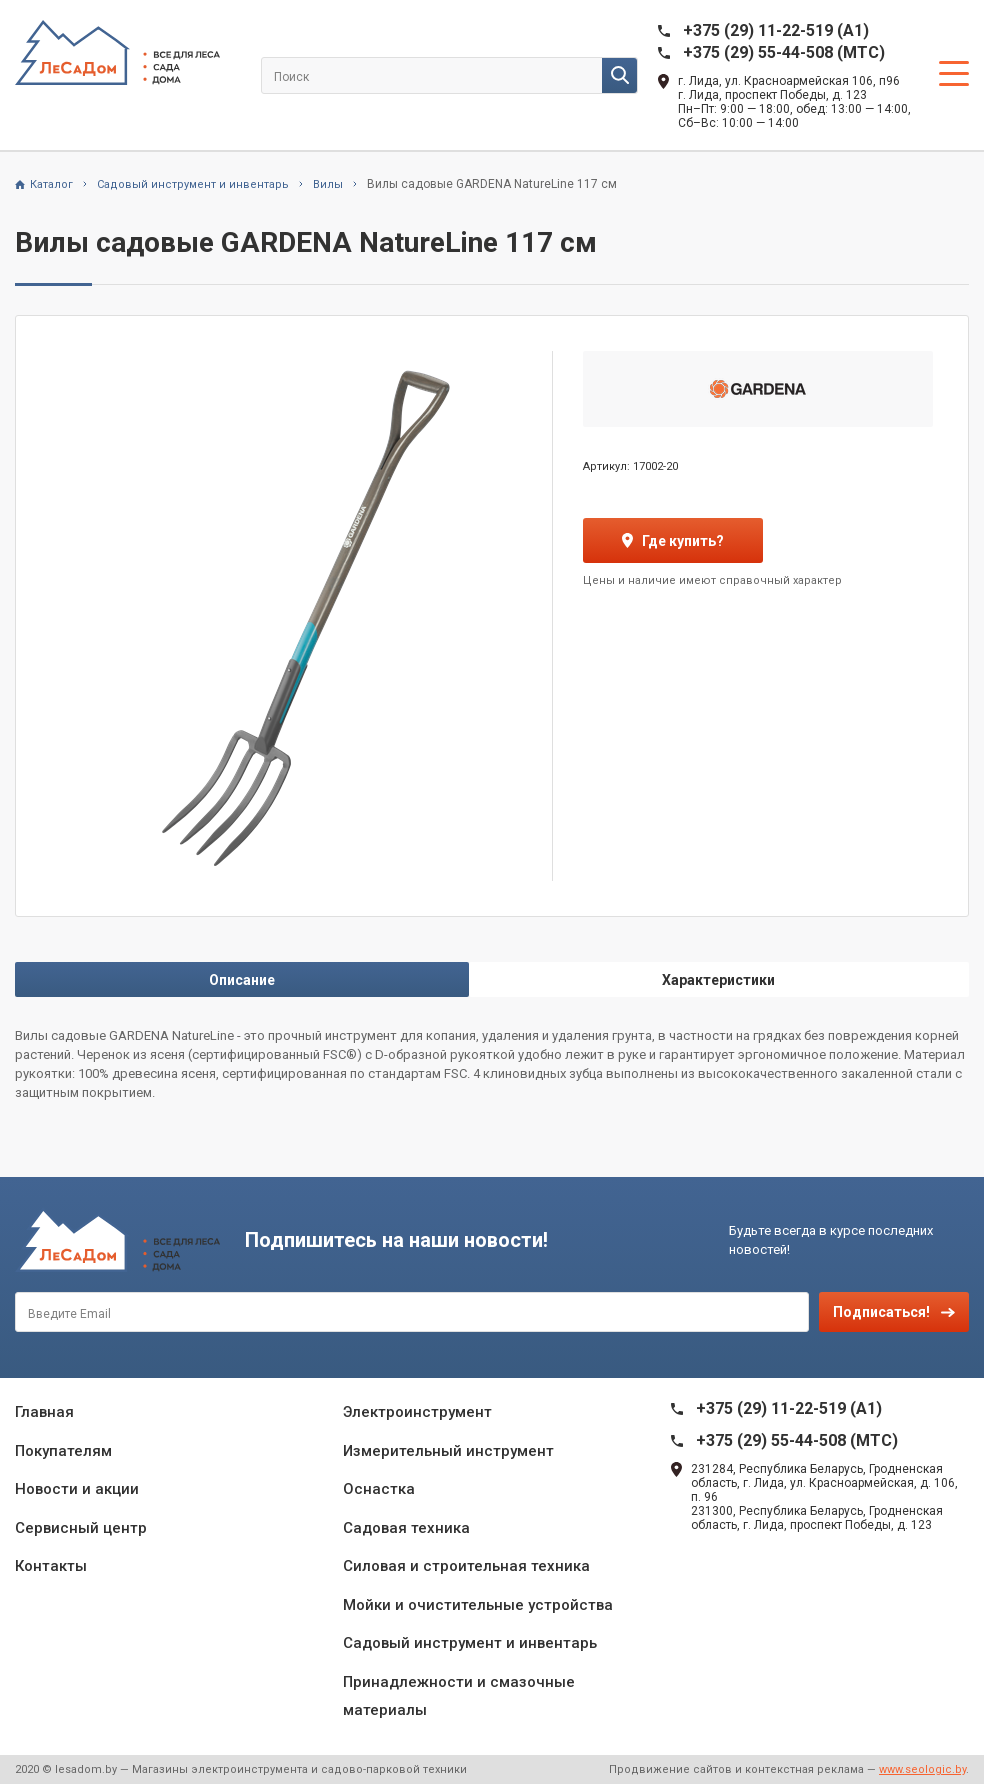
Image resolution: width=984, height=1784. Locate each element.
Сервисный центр (81, 1528)
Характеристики (718, 980)
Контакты (51, 1566)
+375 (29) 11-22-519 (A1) (776, 30)
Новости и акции (77, 1489)
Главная (44, 1412)
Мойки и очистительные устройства (478, 1605)
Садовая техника (406, 1528)
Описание (242, 980)
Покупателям (63, 1451)
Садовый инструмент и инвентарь (470, 1643)
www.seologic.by (922, 1769)
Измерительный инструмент (448, 1451)
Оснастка (379, 1489)
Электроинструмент (417, 1412)
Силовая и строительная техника (466, 1566)
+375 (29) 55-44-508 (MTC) (784, 52)
